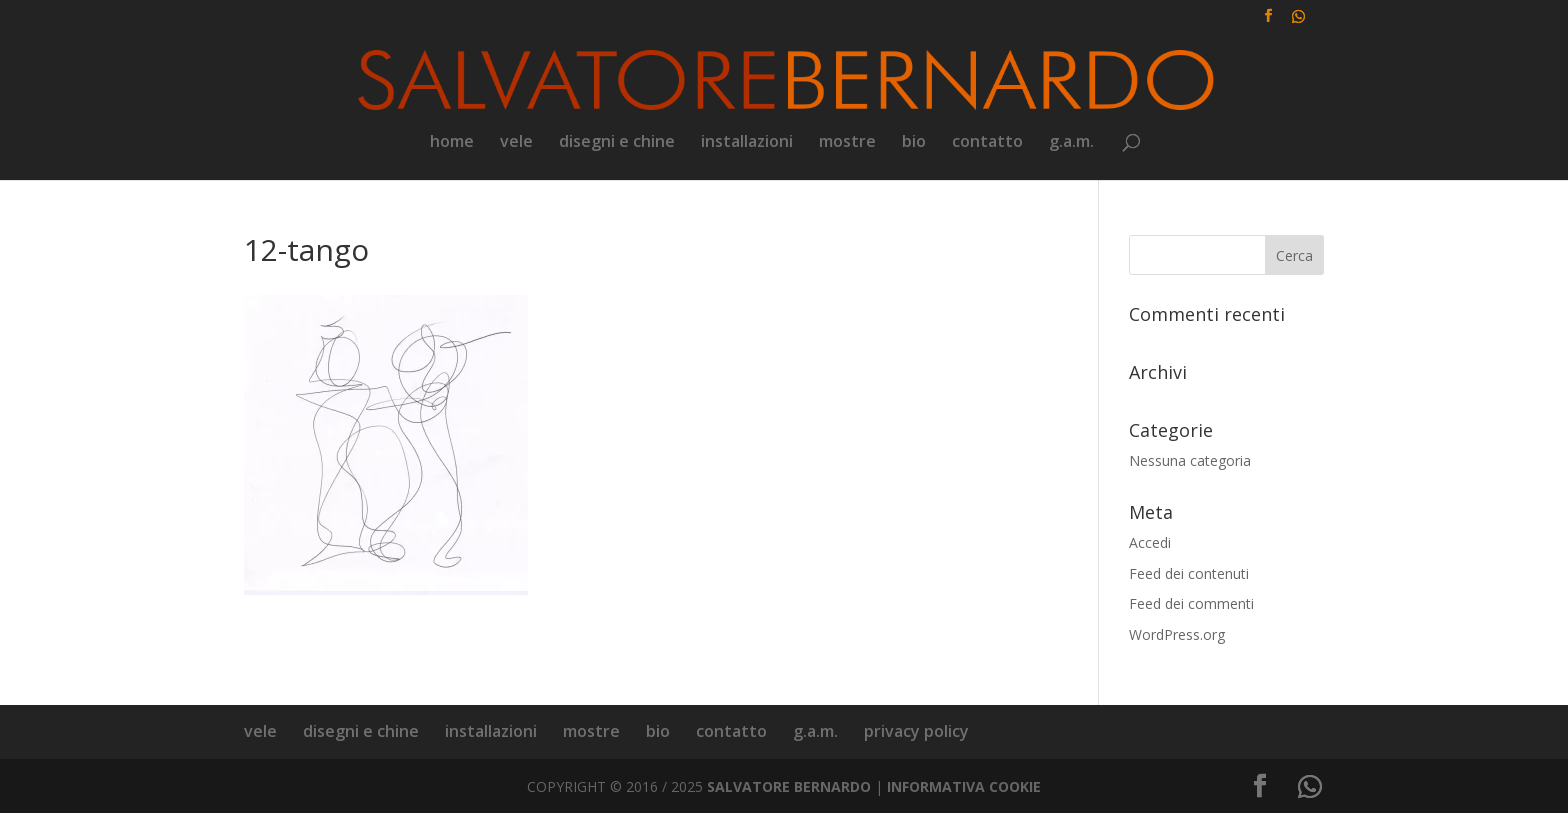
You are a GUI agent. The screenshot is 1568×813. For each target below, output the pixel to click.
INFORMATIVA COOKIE (964, 786)
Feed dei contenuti (1189, 573)
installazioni (747, 143)
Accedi (1150, 542)
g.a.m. (1071, 143)
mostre (847, 143)
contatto (987, 143)
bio (914, 143)
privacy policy (916, 731)
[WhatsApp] (1298, 21)
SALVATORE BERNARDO (789, 786)
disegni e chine (617, 143)
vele (516, 143)
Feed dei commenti (1191, 603)
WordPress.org (1177, 634)
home (452, 143)
